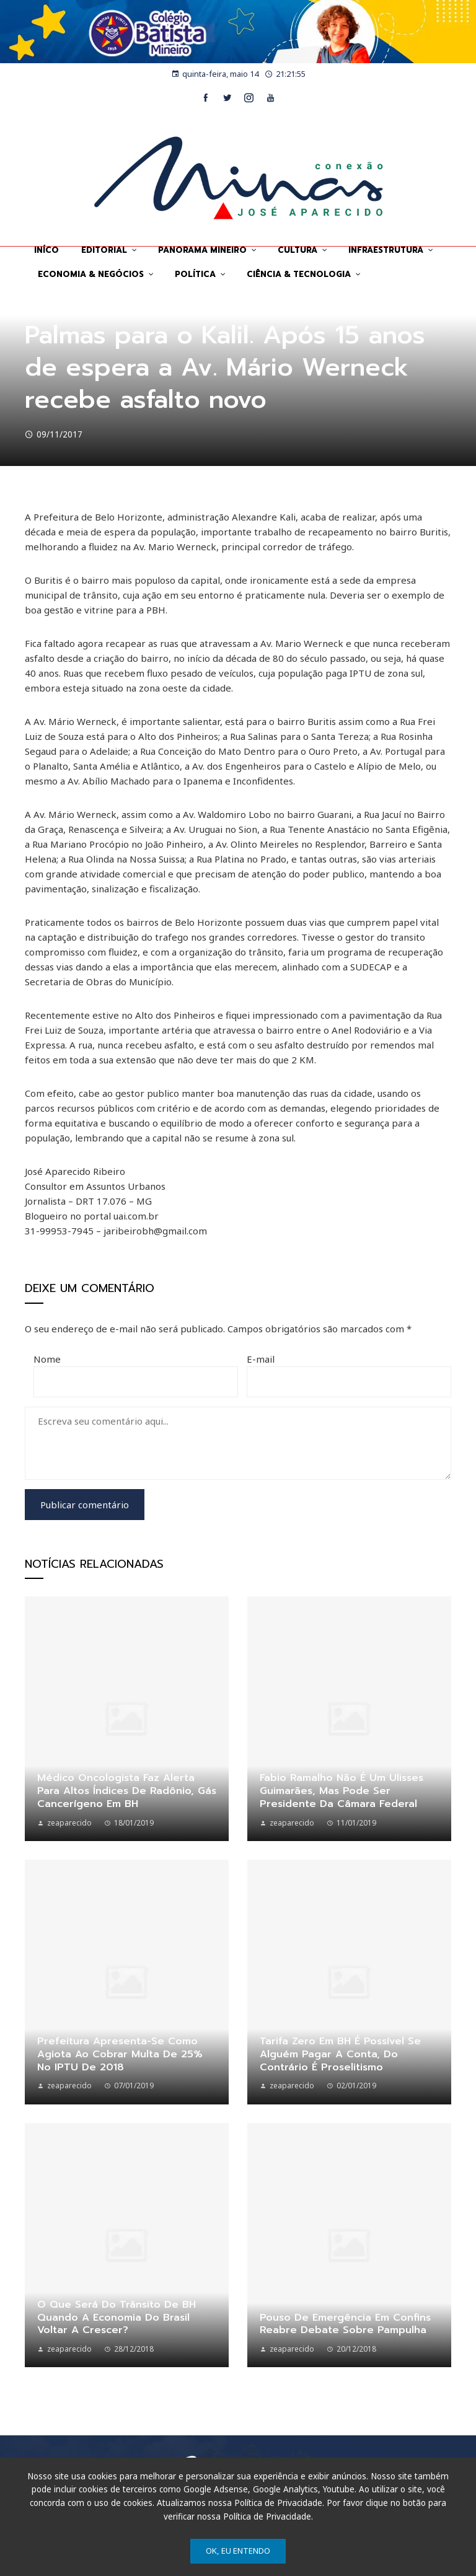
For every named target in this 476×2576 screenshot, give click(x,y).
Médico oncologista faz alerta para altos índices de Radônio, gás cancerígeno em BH (126, 1790)
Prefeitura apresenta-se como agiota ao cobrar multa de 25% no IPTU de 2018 (120, 2054)
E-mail (261, 1359)
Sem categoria (54, 306)
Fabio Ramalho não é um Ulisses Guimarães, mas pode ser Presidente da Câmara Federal (341, 1790)
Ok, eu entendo (238, 2550)
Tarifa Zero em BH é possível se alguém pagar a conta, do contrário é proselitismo (340, 2054)
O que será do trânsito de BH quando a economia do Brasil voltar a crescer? (116, 2317)
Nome (47, 1359)
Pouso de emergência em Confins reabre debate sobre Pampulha (345, 2324)
